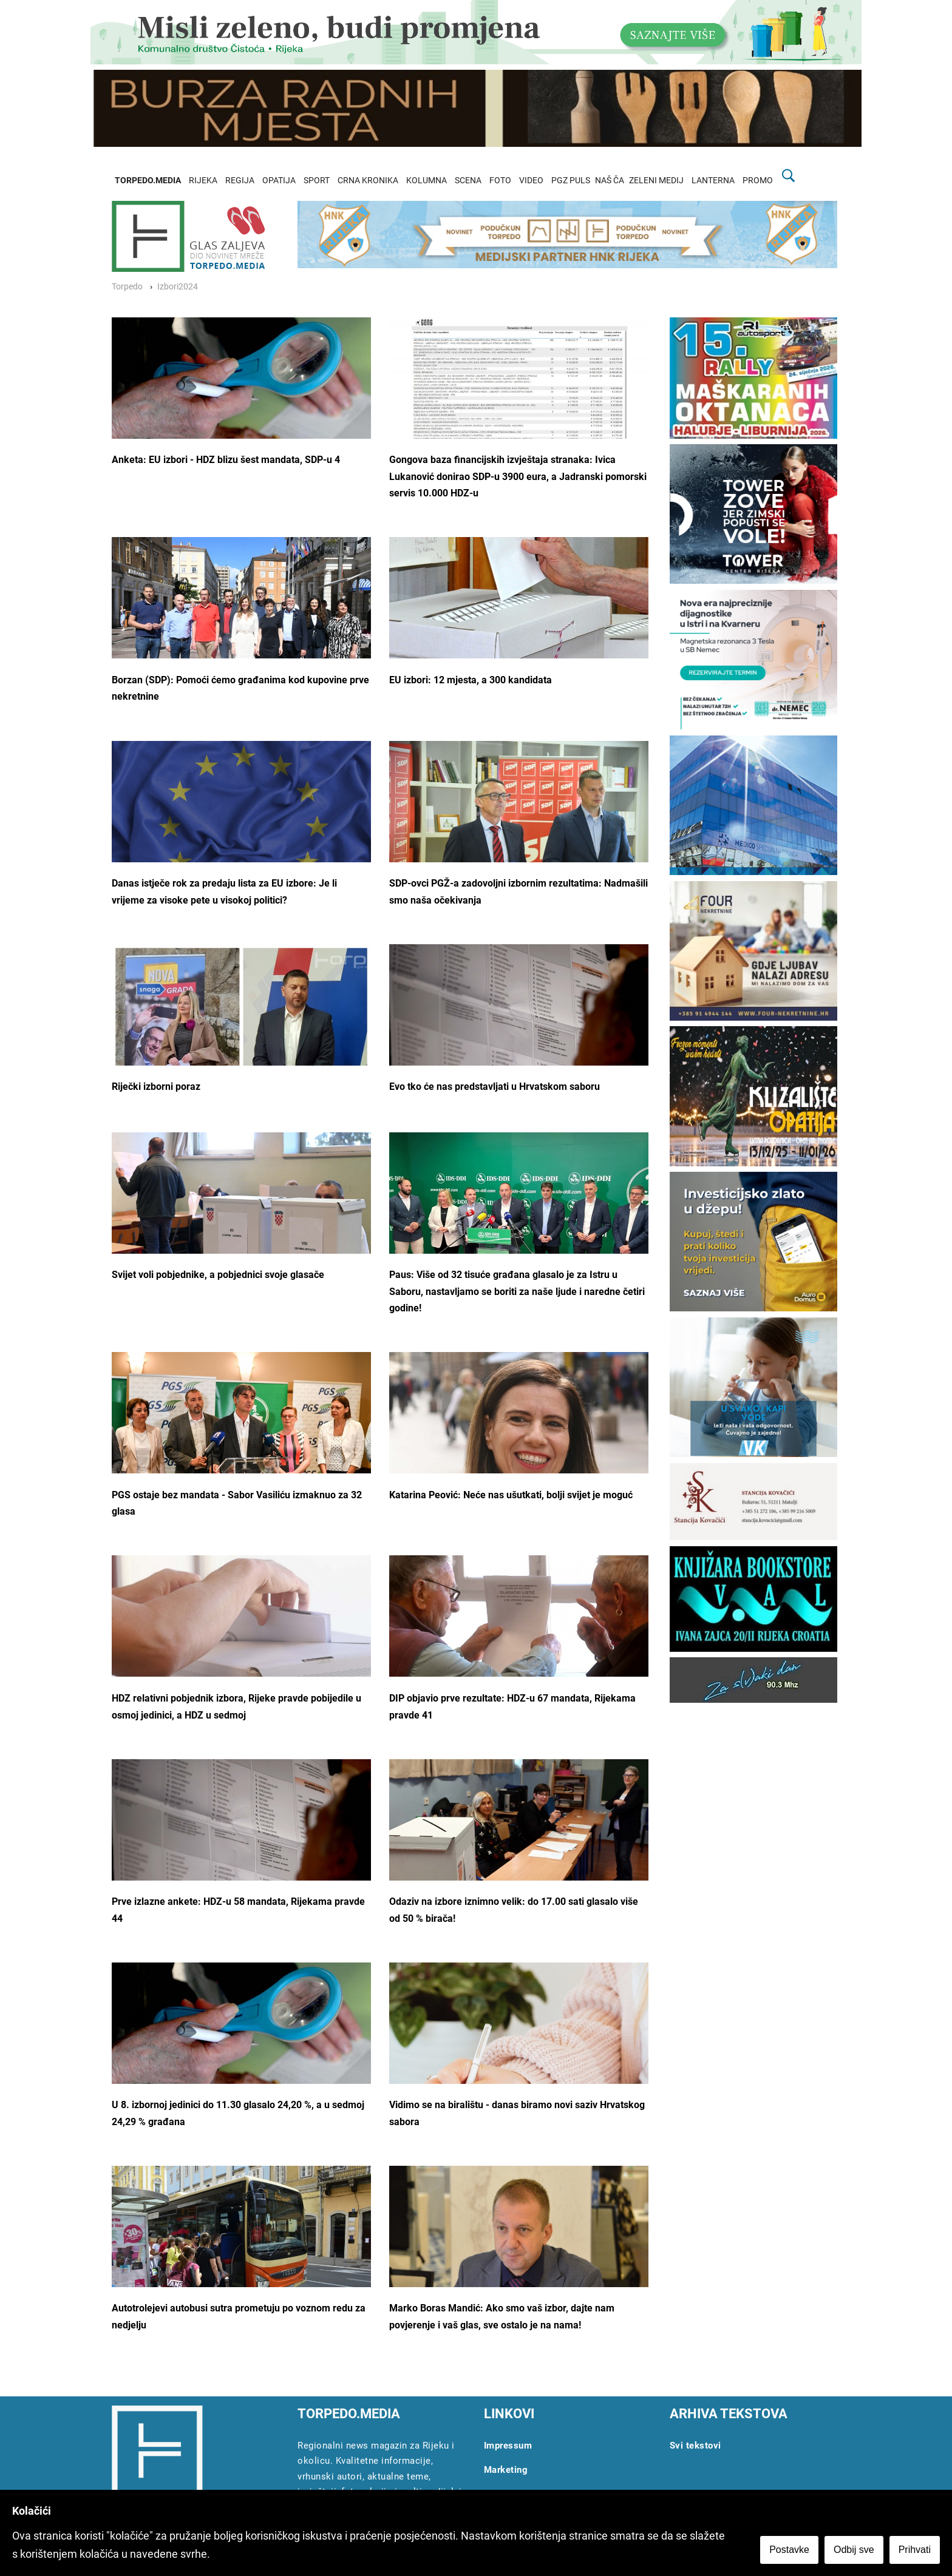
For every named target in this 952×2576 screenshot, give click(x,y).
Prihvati (915, 2549)
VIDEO (531, 180)
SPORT (317, 180)
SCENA (468, 180)
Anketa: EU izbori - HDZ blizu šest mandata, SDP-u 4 (226, 459)
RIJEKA (203, 180)
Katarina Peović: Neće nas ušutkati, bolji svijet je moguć (511, 1495)
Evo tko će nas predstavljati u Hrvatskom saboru (494, 1086)
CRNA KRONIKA (368, 180)
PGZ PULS (570, 180)
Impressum (508, 2445)
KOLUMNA (426, 180)
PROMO (758, 180)
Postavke (789, 2549)
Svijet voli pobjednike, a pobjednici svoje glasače (218, 1274)
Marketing (506, 2469)
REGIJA (239, 180)
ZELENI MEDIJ (656, 180)
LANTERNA (713, 180)
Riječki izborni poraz (156, 1086)
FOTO (500, 180)
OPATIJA (279, 180)
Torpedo (127, 287)
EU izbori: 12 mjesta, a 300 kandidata (470, 680)
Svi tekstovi (695, 2445)
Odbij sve (854, 2549)
